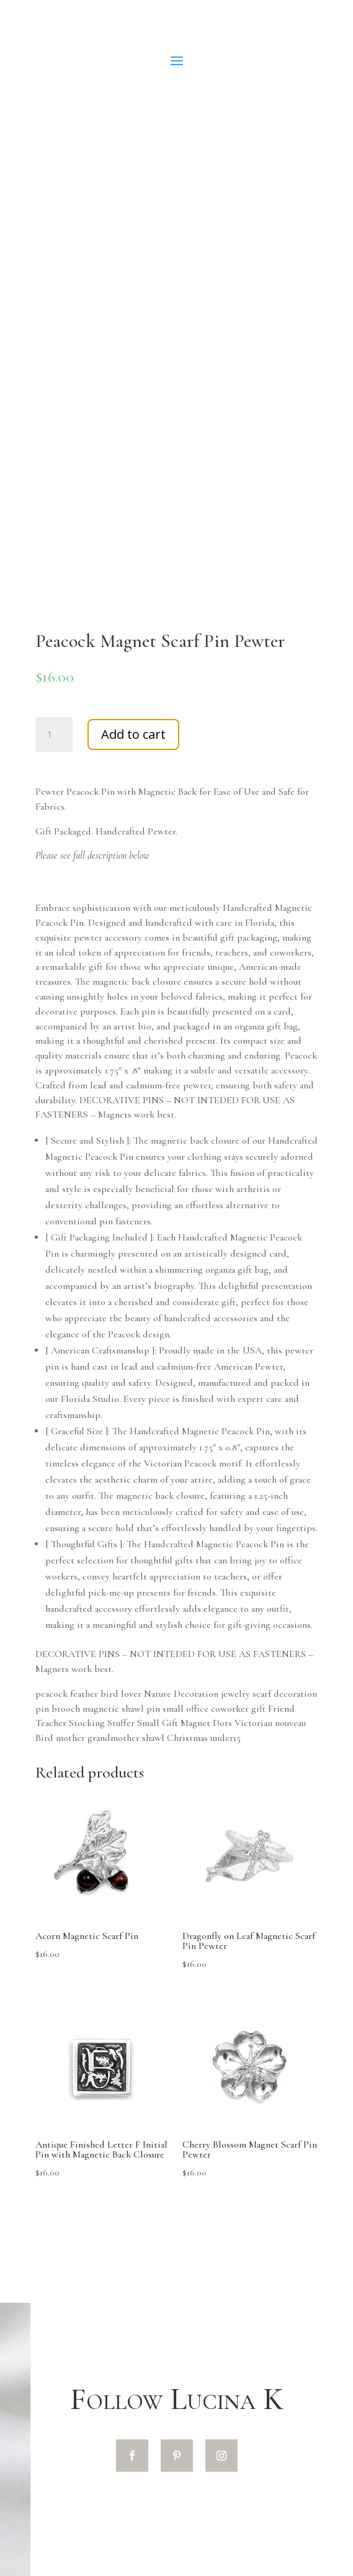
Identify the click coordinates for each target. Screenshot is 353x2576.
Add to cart (133, 734)
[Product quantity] (54, 734)
